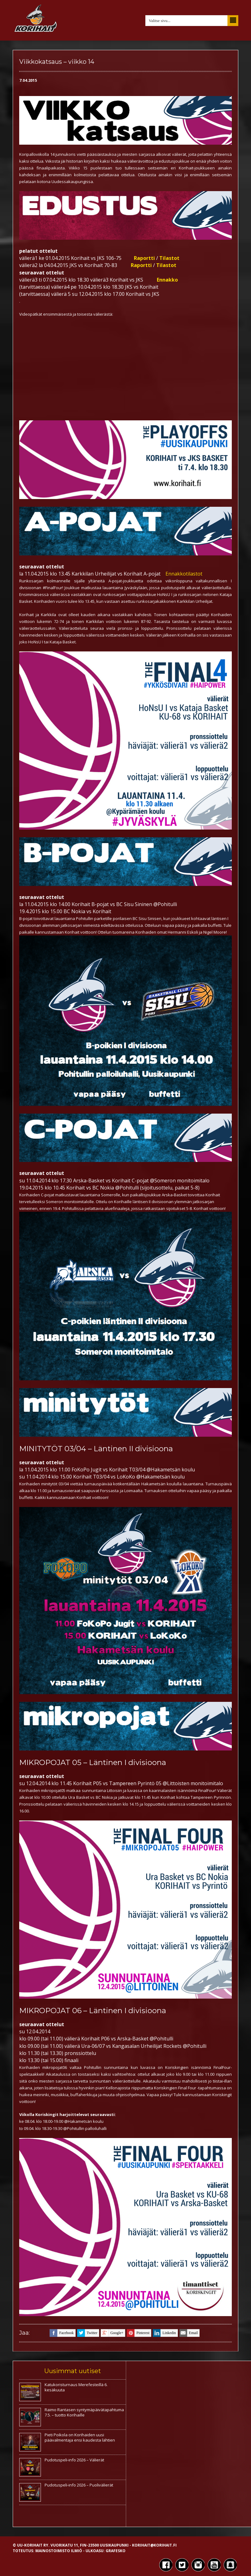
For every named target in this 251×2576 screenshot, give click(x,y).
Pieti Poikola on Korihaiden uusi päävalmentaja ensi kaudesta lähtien (80, 2437)
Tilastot (169, 258)
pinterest (138, 2333)
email (188, 2333)
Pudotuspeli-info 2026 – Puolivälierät (79, 2485)
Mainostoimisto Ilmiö (58, 2550)
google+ (112, 2333)
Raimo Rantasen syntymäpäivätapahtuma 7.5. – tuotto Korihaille (84, 2412)
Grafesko (116, 2550)
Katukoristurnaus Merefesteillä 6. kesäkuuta (76, 2387)
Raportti (144, 258)
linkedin (164, 2333)
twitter (87, 2333)
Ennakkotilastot (183, 573)
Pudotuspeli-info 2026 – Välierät (74, 2460)
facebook (62, 2333)
